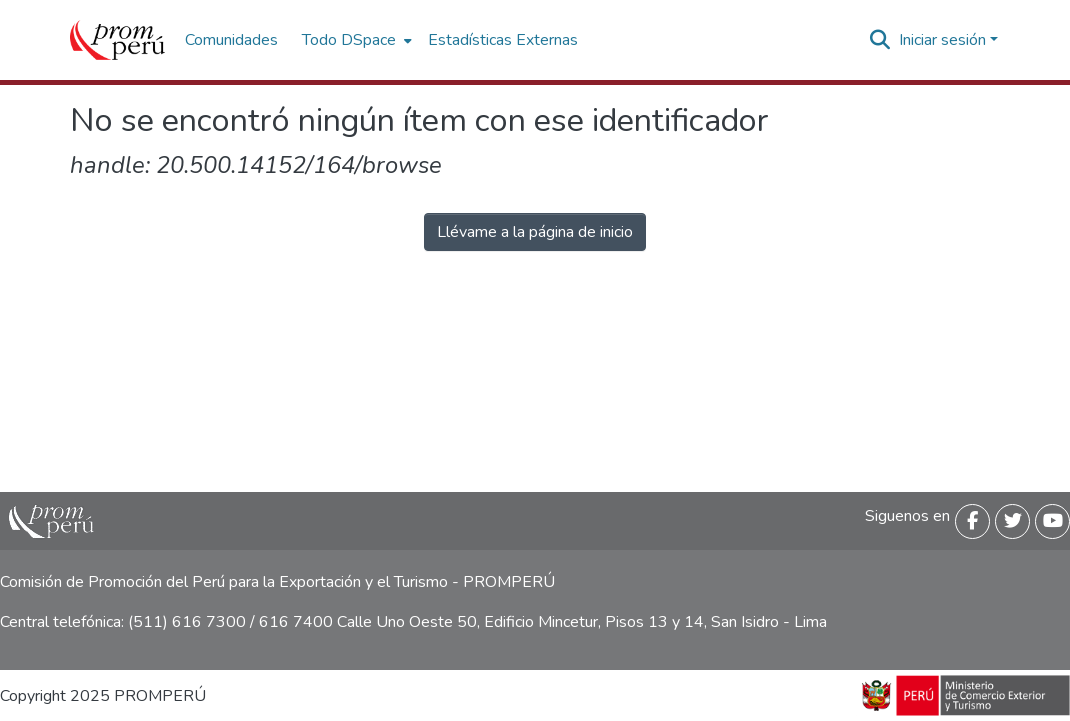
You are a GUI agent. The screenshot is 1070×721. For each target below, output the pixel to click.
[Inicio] (117, 40)
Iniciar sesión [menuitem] (942, 40)
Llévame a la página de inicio (535, 232)
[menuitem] (355, 40)
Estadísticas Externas (503, 40)
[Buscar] (880, 40)
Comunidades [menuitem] (231, 40)
